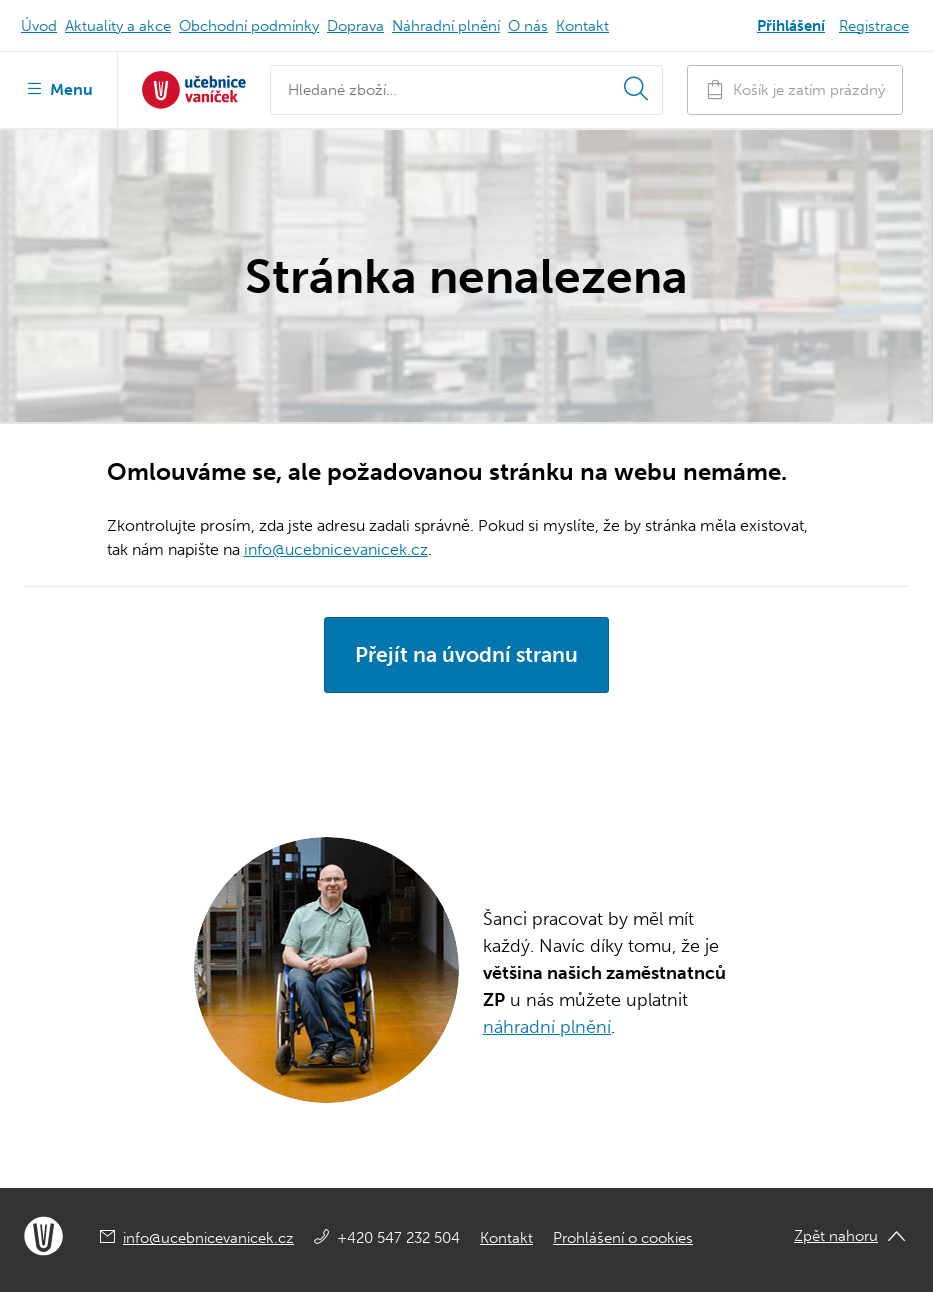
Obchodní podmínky (249, 26)
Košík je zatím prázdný (795, 89)
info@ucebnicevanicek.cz (336, 549)
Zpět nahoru (836, 1236)
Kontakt (582, 26)
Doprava (355, 26)
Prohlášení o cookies (623, 1238)
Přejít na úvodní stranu (466, 654)
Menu (58, 88)
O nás (528, 26)
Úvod (39, 26)
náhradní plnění (547, 1027)
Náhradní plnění (446, 26)
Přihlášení (791, 26)
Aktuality (118, 26)
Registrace (874, 26)
